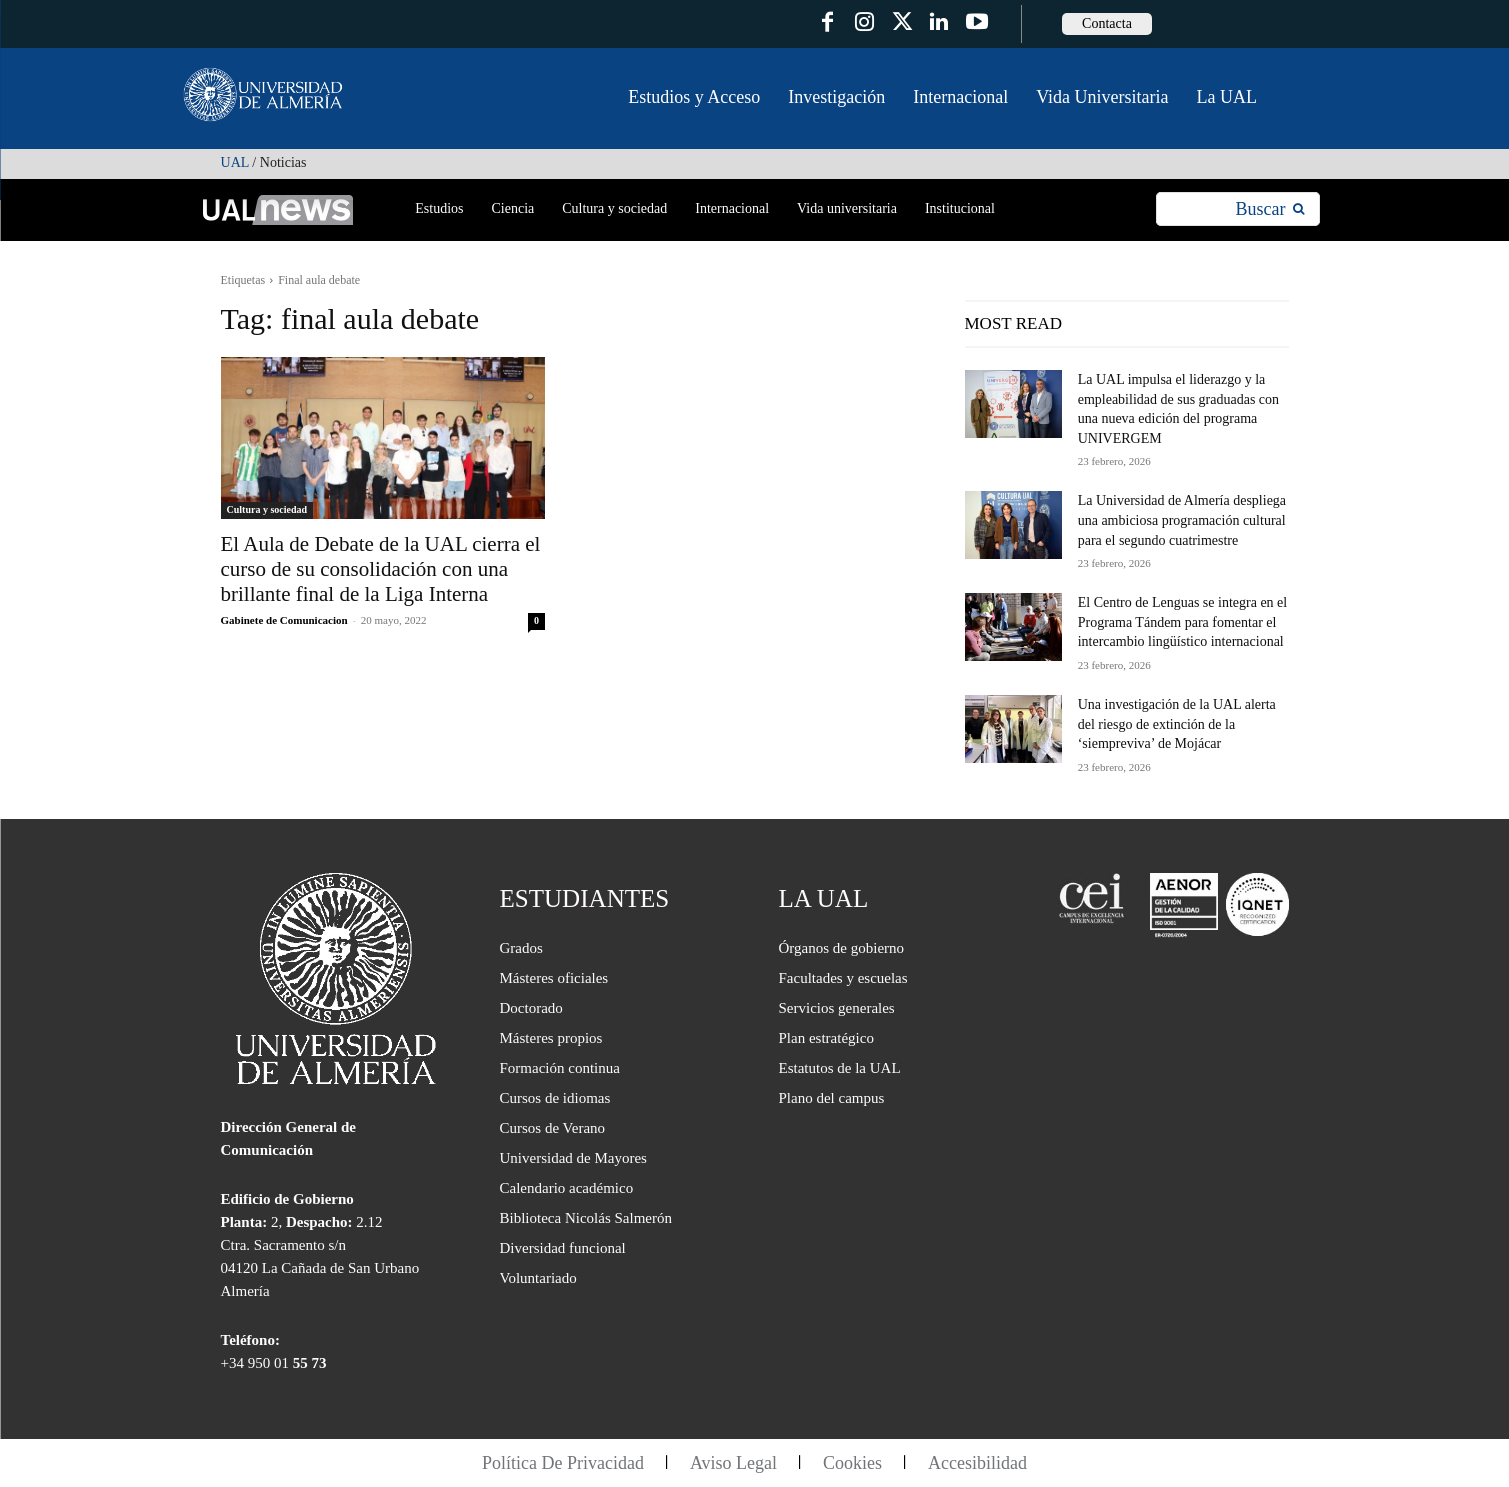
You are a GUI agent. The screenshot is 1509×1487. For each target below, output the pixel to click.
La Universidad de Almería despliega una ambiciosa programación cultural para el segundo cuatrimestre (1182, 520)
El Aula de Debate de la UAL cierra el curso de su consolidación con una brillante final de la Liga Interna (381, 569)
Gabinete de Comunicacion (284, 620)
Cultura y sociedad (267, 509)
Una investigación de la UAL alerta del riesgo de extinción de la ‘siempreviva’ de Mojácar (1177, 724)
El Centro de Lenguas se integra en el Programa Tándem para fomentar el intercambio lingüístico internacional (1183, 622)
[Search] (1269, 209)
